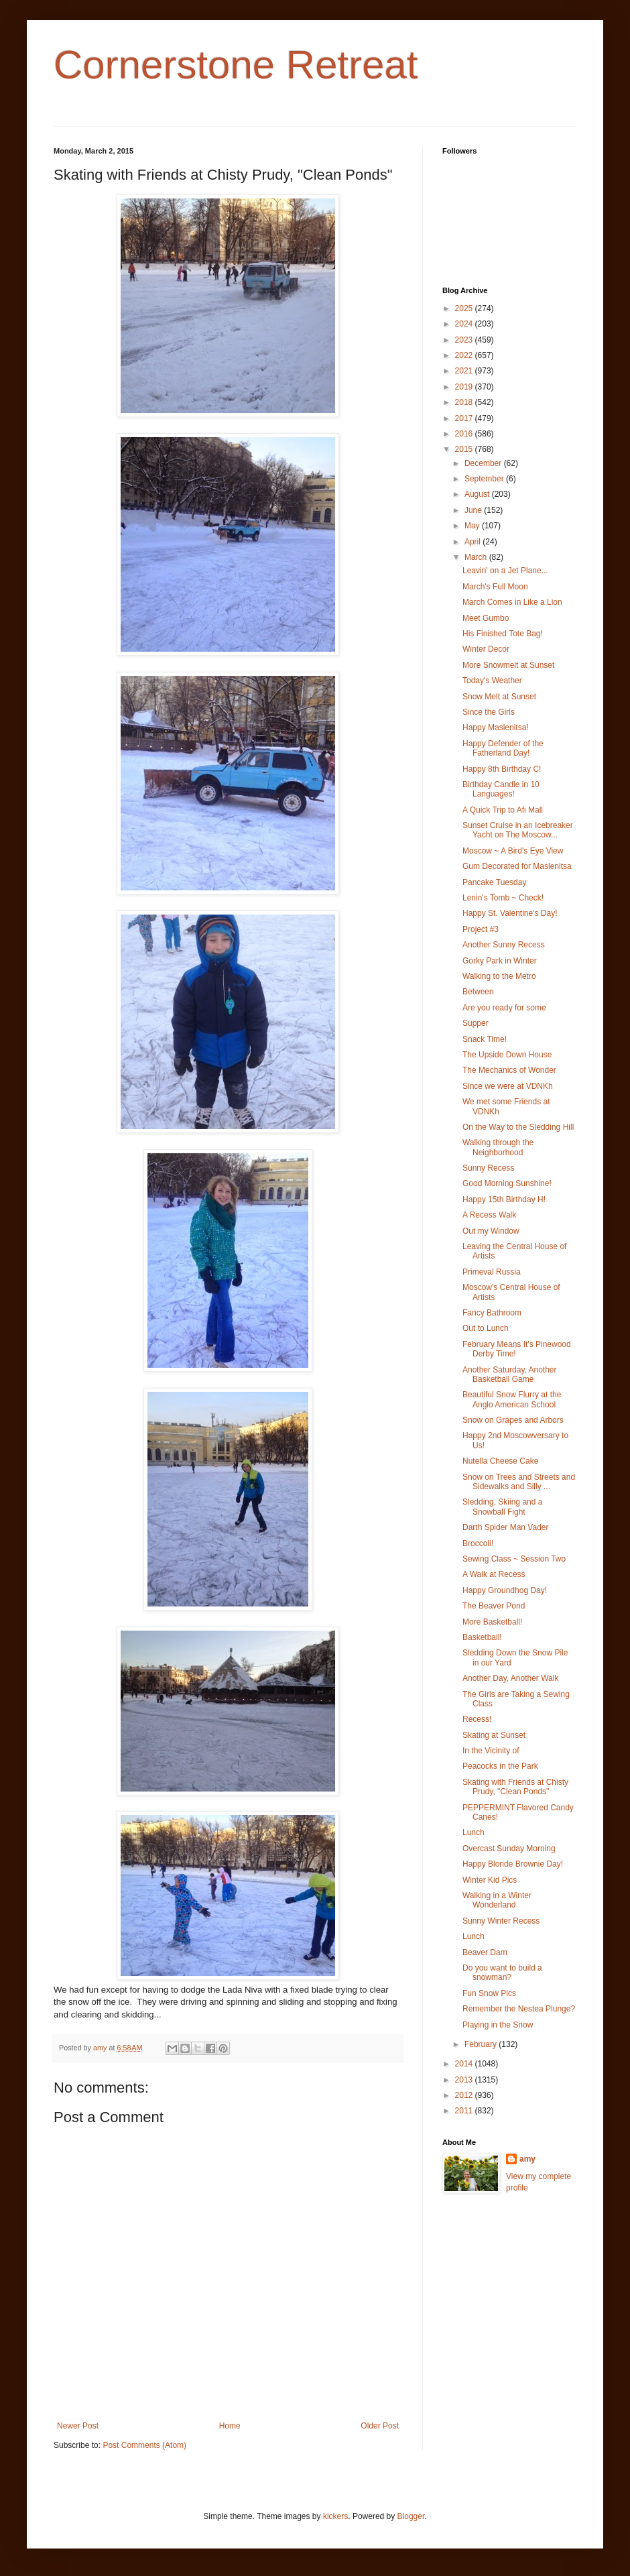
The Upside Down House (507, 1054)
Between (478, 991)
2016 (465, 433)
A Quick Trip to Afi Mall (502, 810)
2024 (465, 324)
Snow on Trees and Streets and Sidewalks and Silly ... (518, 1481)
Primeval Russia (491, 1272)
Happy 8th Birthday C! (501, 769)
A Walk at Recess (493, 1574)
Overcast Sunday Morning (509, 1848)
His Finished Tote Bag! (502, 633)
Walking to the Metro (499, 976)
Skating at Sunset (493, 1735)
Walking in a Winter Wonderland (496, 1900)
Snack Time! (484, 1039)
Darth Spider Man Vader (505, 1527)
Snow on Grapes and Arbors (513, 1420)
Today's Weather (492, 680)
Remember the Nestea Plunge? (518, 2008)
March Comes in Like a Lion (512, 602)
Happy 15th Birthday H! (504, 1199)
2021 (465, 370)
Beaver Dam (484, 1952)
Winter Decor (485, 649)
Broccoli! (477, 1543)
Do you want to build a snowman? (502, 1972)
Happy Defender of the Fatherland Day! (503, 748)
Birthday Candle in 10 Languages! (501, 789)
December (484, 463)
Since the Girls (488, 712)
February (481, 2044)
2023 (465, 340)
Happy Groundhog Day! (504, 1590)
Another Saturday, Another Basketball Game (509, 1374)
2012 (465, 2095)
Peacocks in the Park (500, 1766)
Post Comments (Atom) (144, 2445)
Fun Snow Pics (489, 1993)
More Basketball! (492, 1622)
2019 (465, 387)
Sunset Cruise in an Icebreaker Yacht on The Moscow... (517, 830)
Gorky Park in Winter (499, 960)
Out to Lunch (485, 1328)
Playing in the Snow (497, 2025)
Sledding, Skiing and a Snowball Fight (502, 1506)
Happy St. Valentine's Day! (509, 913)
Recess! (476, 1719)
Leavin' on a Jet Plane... (505, 570)
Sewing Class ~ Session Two (514, 1559)
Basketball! (482, 1637)
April (473, 541)
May (473, 525)
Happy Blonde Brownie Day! (512, 1864)
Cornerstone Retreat (236, 64)
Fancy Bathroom (491, 1313)
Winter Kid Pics (489, 1880)
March (476, 557)
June (474, 510)
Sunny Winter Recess (501, 1921)
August (478, 494)
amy (527, 2159)
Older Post (380, 2426)
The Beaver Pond (493, 1606)
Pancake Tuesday (494, 882)
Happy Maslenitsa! (495, 727)
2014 (465, 2063)
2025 (465, 308)
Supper (475, 1023)
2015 (465, 449)
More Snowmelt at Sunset (508, 665)
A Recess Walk (489, 1215)
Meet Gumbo (485, 618)
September (485, 478)
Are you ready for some (504, 1007)
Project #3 (480, 929)
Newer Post (78, 2426)
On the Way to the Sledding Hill (518, 1127)
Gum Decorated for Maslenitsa (517, 866)
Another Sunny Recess (503, 944)
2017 (465, 418)
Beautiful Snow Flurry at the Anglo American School (511, 1399)
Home (230, 2426)
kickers (335, 2516)
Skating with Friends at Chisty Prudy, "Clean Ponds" (515, 1786)
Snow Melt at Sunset (499, 696)
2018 (465, 402)
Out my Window (490, 1231)
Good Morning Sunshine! (507, 1183)
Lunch (473, 1832)
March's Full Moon (495, 586)
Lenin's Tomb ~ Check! (503, 897)
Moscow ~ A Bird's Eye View (512, 851)
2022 (465, 355)
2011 (465, 2110)
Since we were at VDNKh (507, 1086)
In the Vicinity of (490, 1750)
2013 (465, 2080)
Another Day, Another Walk (510, 1678)
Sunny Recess (488, 1168)
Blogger (411, 2516)
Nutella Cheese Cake (500, 1461)
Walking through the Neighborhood (497, 1147)
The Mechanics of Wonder (509, 1070)
